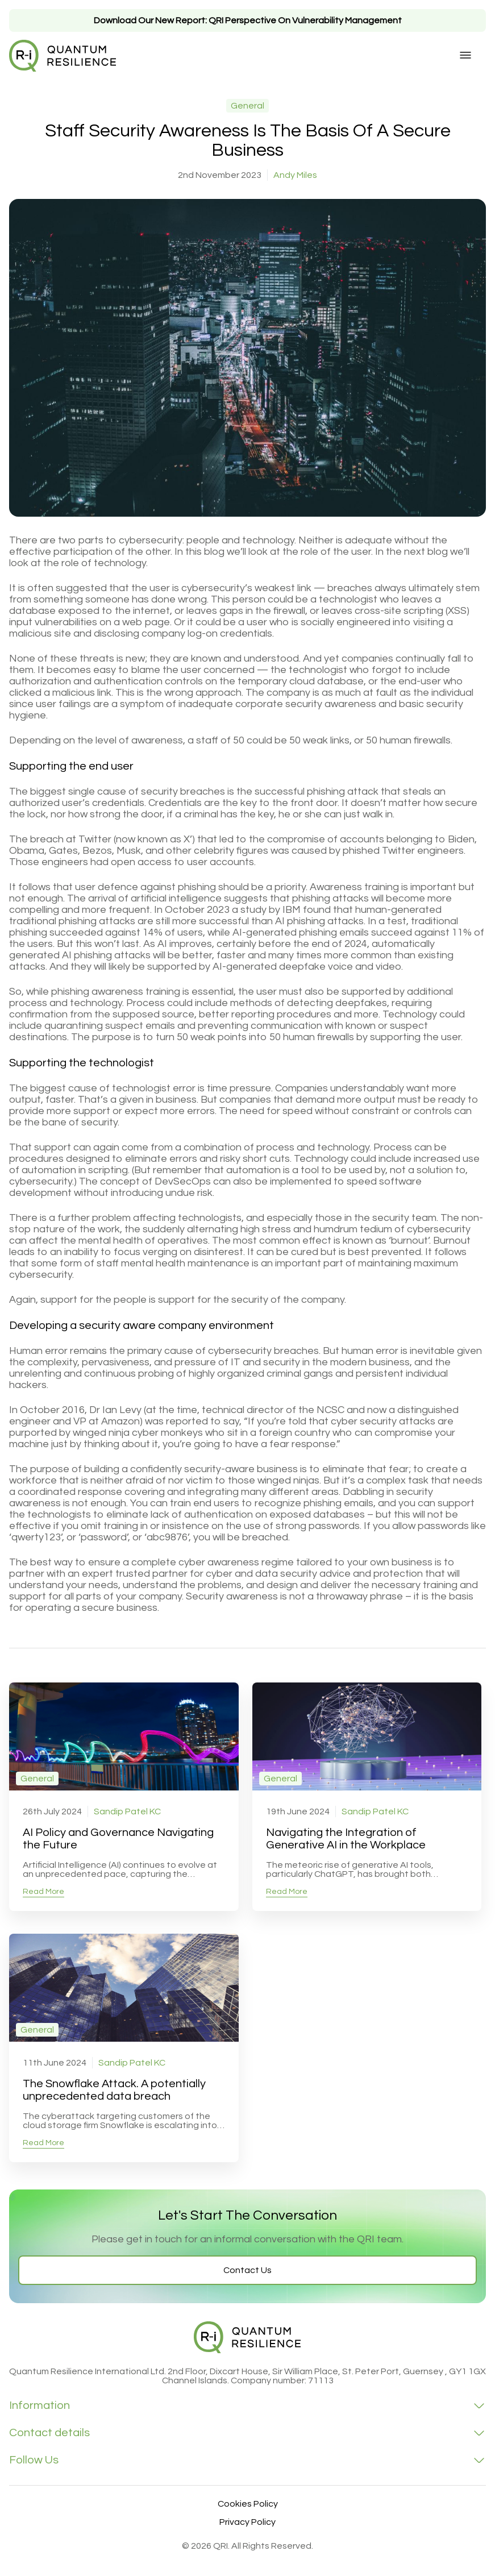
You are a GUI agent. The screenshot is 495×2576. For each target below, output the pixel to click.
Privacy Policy (247, 2522)
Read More (43, 1892)
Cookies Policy (248, 2503)
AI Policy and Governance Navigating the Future (118, 1839)
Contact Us (247, 2270)
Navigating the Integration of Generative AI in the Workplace (346, 1839)
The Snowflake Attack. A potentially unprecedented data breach (114, 2090)
